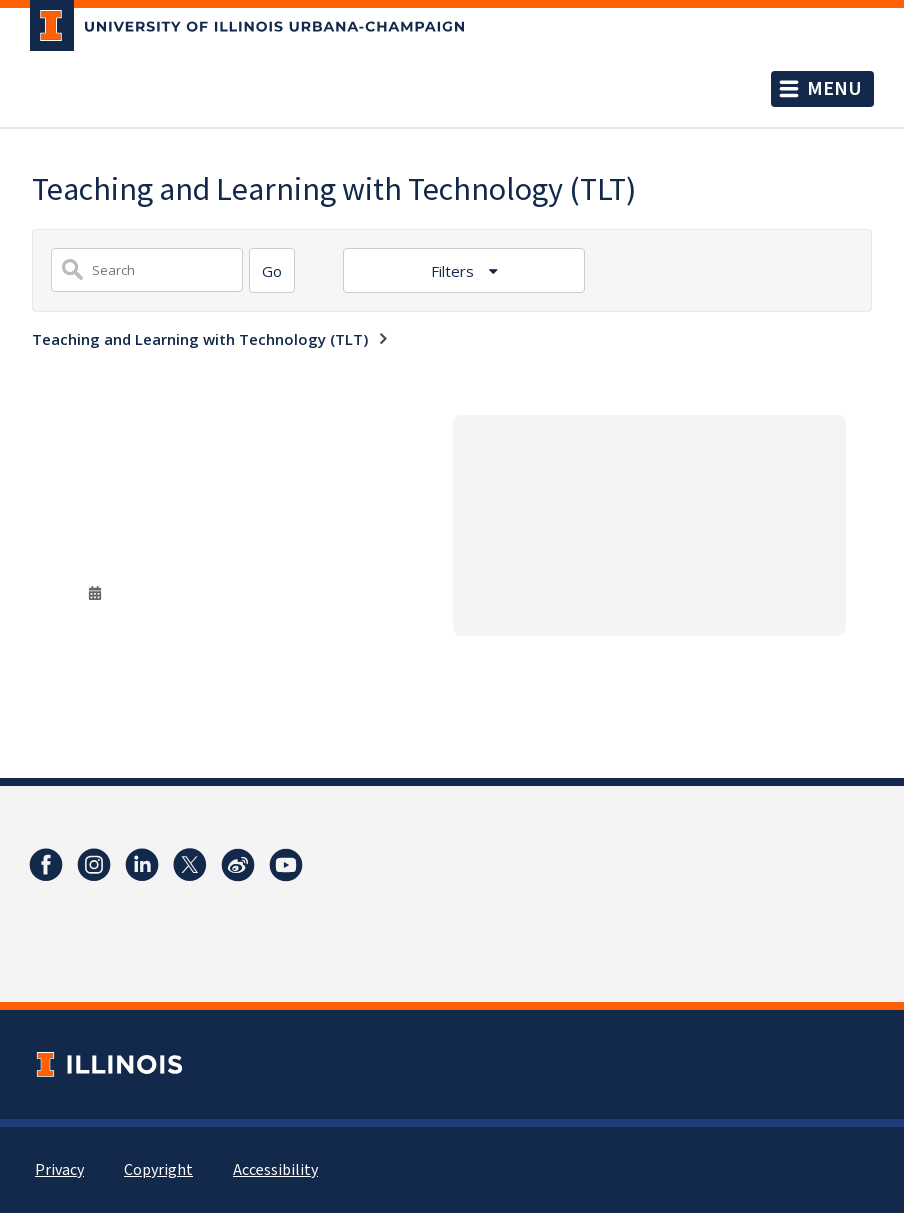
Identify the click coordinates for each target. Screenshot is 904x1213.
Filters (454, 271)
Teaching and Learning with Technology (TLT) (200, 339)
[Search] (272, 270)
